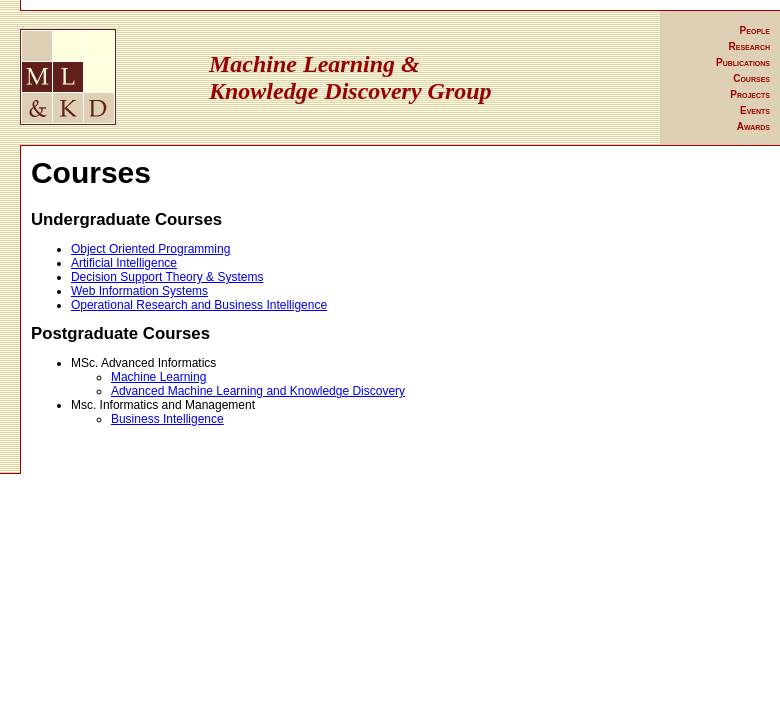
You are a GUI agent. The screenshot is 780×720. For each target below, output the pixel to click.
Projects (750, 94)
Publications (743, 62)
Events (755, 110)
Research (749, 46)
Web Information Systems (139, 291)
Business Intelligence (167, 419)
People (755, 30)
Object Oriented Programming (150, 249)
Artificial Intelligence (124, 263)
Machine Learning (158, 377)
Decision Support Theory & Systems (167, 277)
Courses (751, 78)
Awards (753, 126)
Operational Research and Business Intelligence (199, 305)
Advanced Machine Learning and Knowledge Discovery (258, 391)
